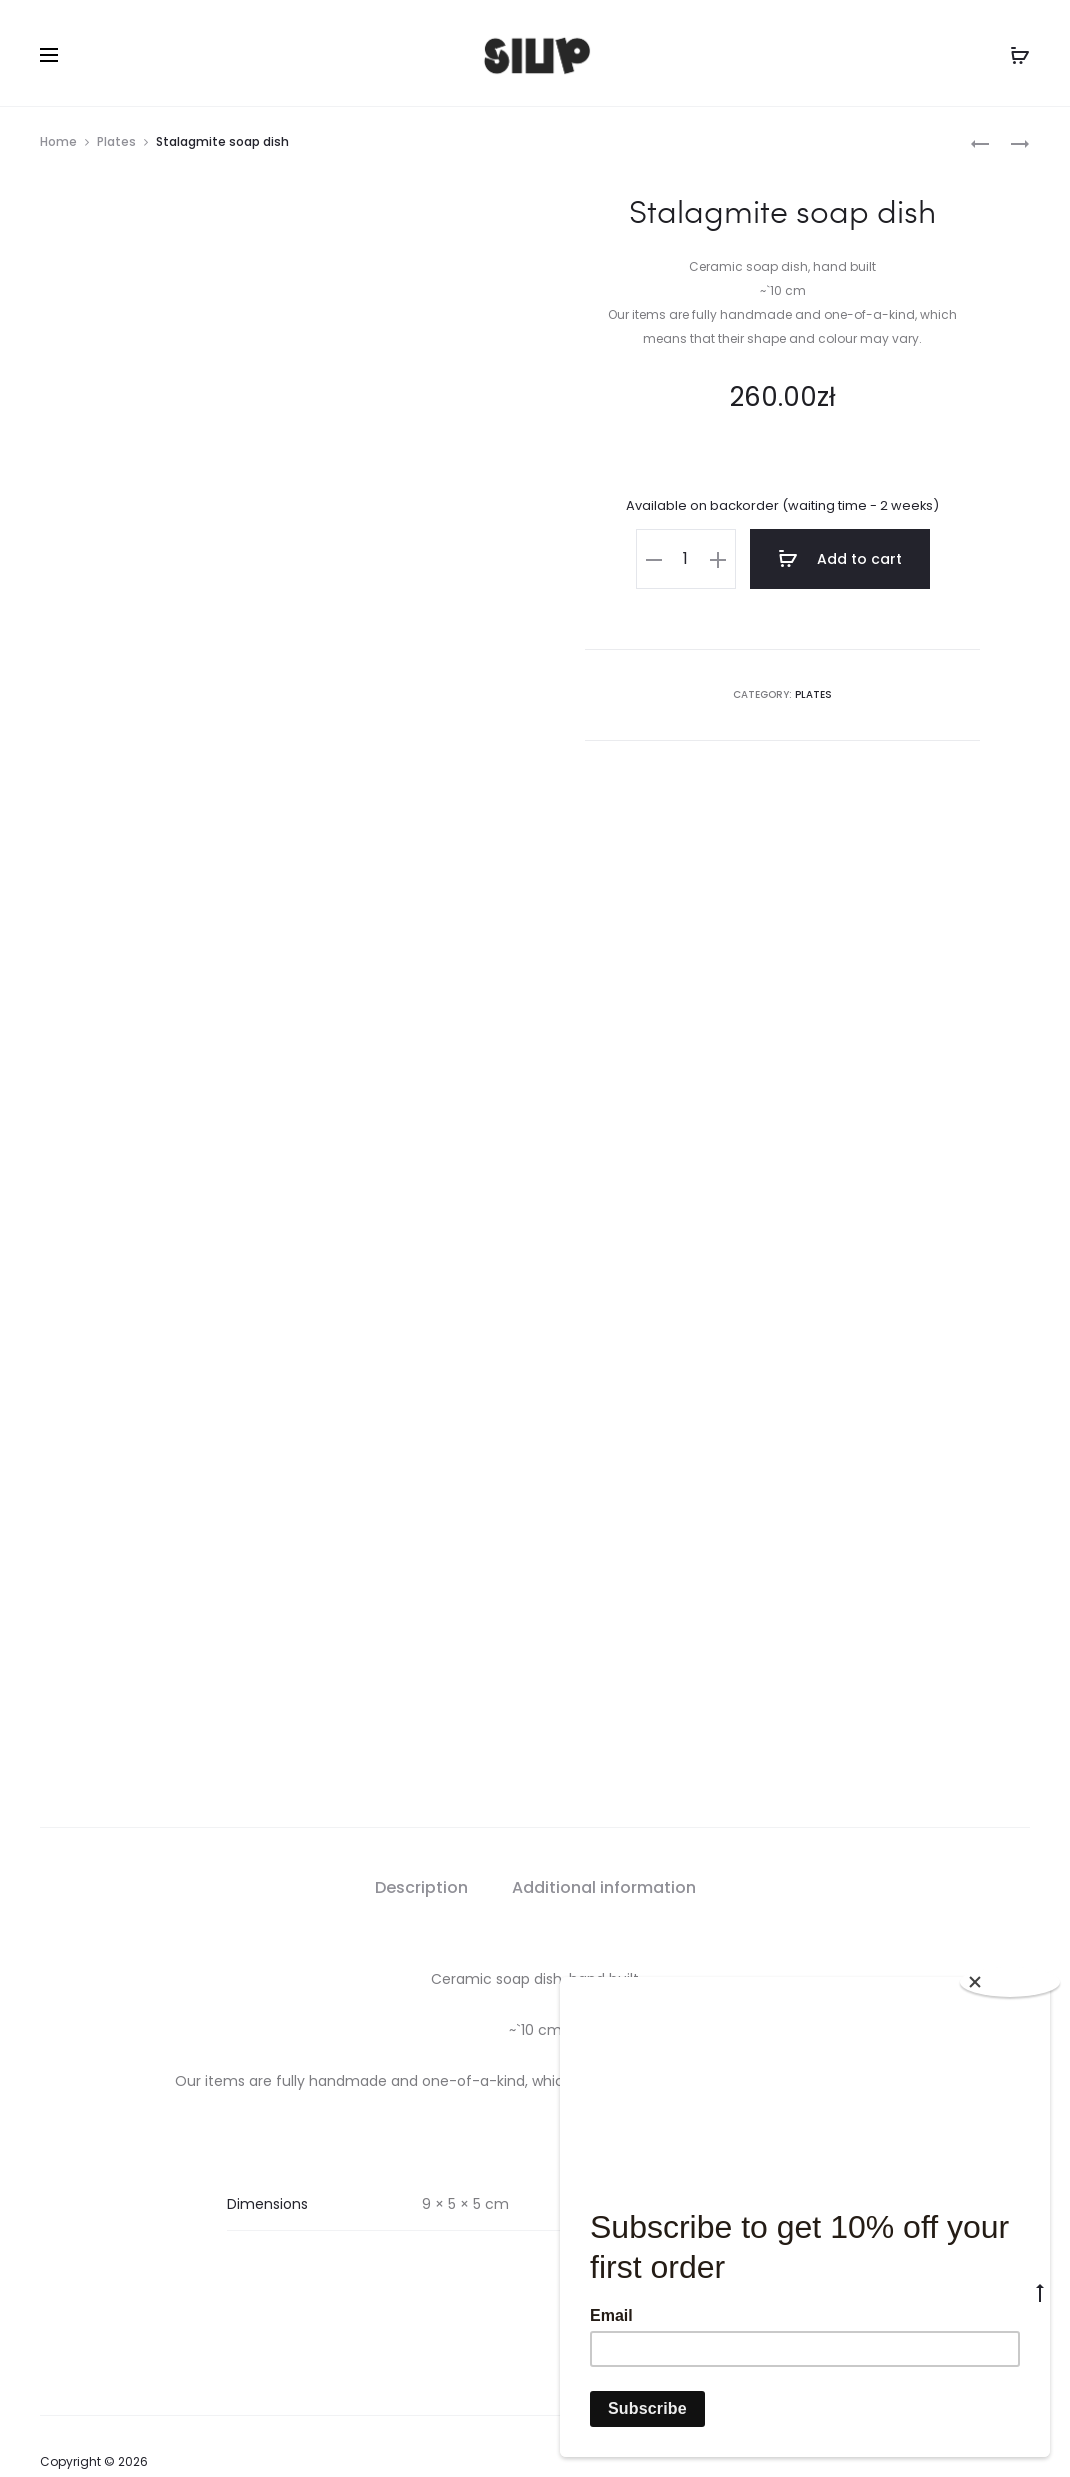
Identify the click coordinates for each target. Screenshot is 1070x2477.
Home (58, 141)
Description (421, 1857)
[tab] (421, 1858)
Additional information (604, 1857)
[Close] (1010, 1982)
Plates (116, 141)
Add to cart (840, 559)
